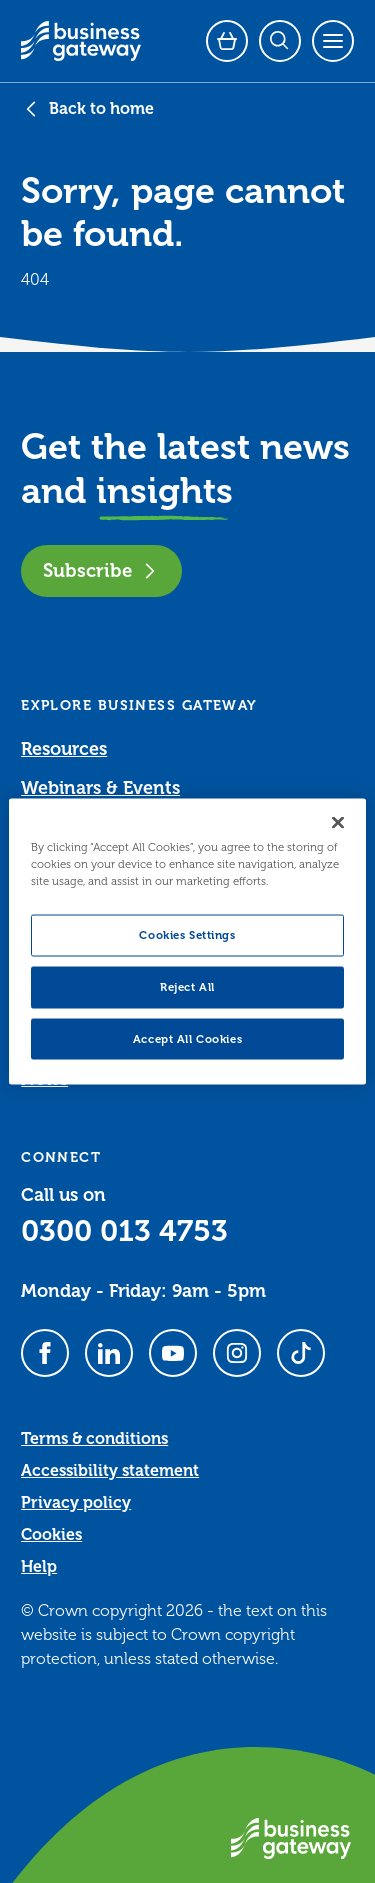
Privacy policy (76, 1503)
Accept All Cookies (187, 1038)
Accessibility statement (110, 1471)
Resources (64, 749)
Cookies (51, 1535)
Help (39, 1567)
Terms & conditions (94, 1439)
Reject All (187, 986)
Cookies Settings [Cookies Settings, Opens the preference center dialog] (187, 934)
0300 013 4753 (124, 1231)
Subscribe (101, 570)
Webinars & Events (100, 788)
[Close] (338, 822)
